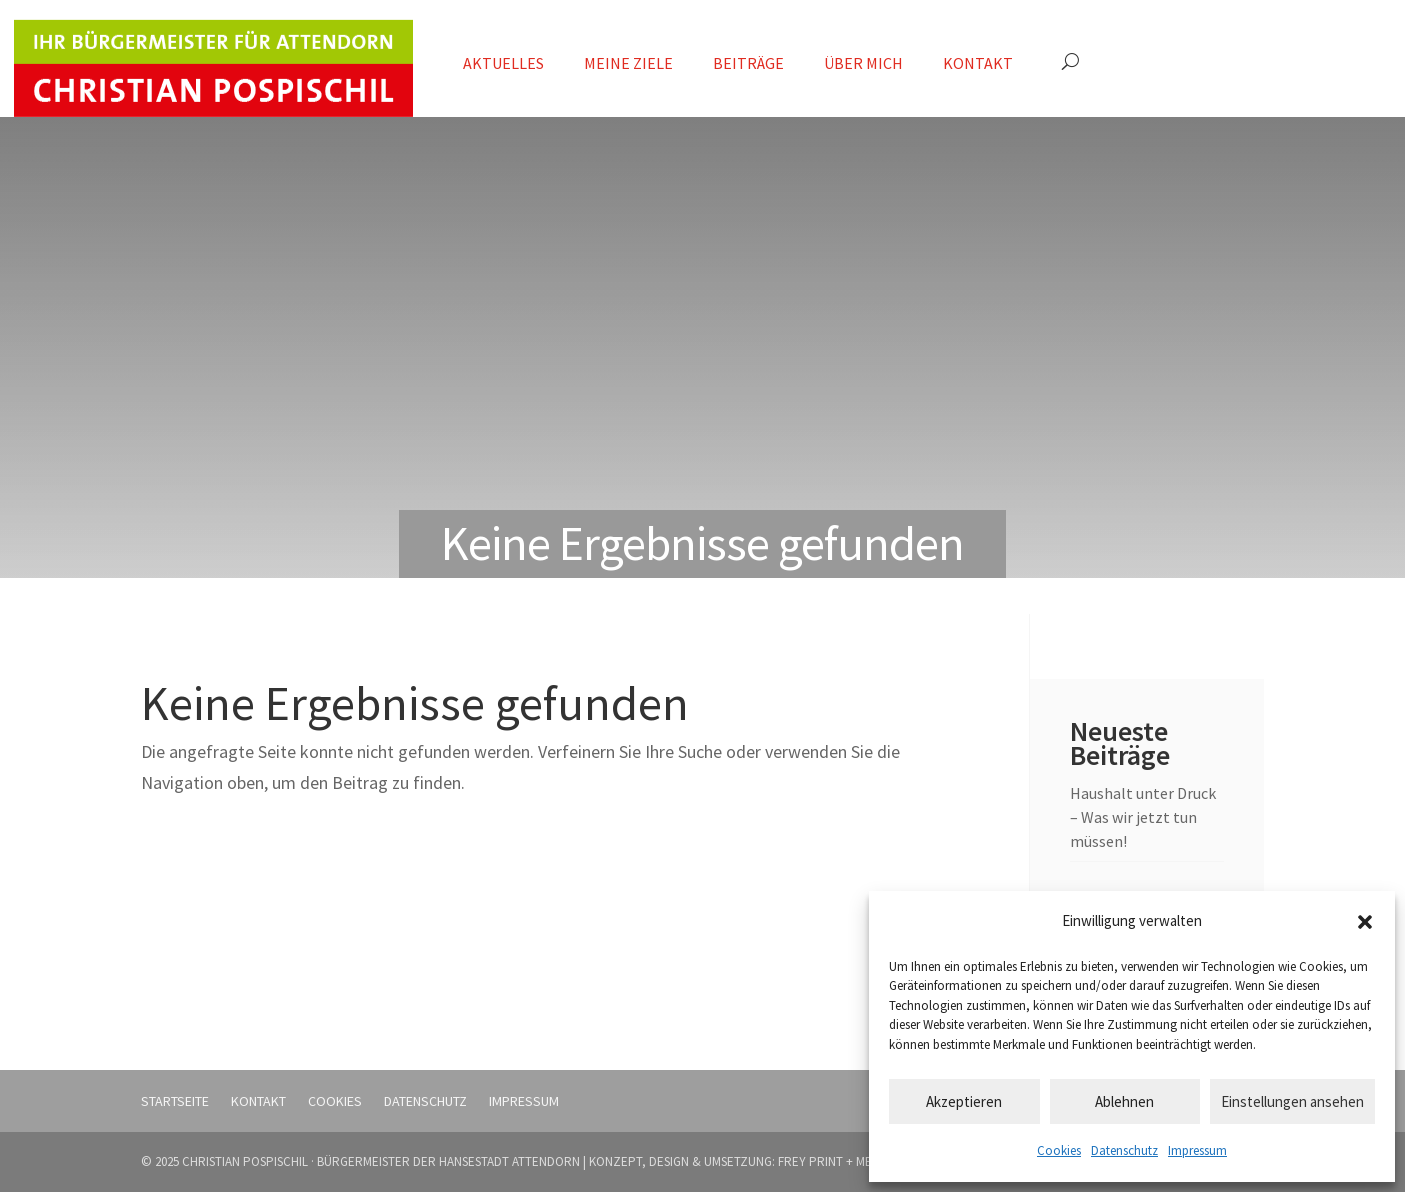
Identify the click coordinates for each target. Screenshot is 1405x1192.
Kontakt (978, 63)
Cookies (1059, 1150)
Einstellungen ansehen (1292, 1101)
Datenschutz (1124, 1150)
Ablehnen (1124, 1101)
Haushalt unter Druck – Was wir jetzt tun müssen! (1143, 817)
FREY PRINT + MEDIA (834, 1161)
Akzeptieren (964, 1101)
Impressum (1197, 1150)
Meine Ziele (628, 63)
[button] (1365, 922)
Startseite (175, 1101)
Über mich (863, 63)
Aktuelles (503, 63)
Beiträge (748, 63)
